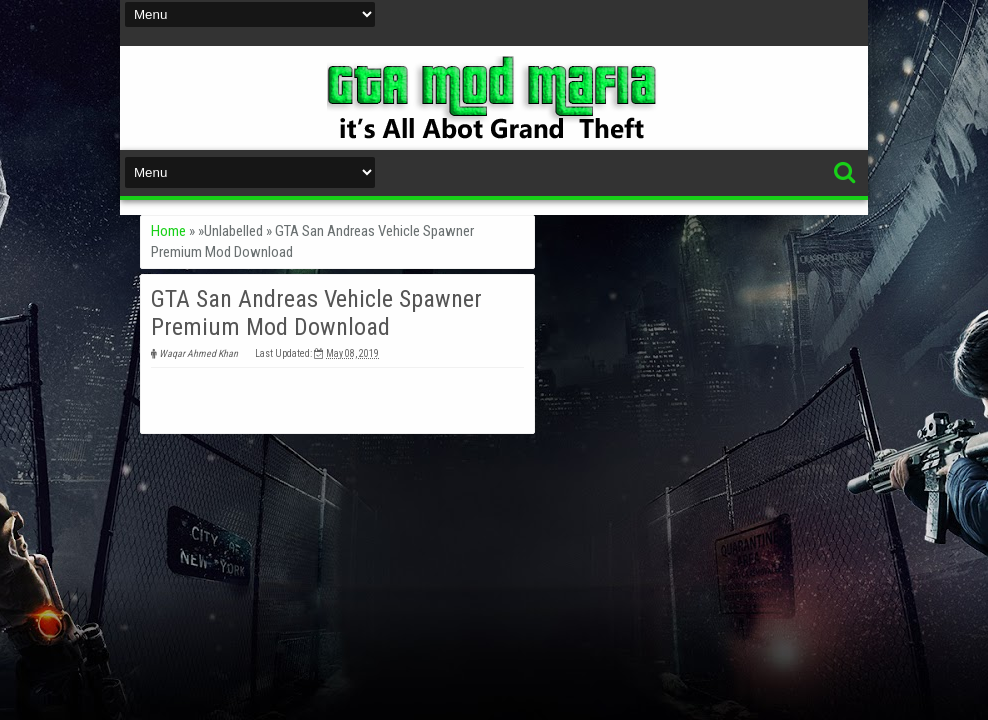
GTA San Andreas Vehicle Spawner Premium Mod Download (316, 313)
